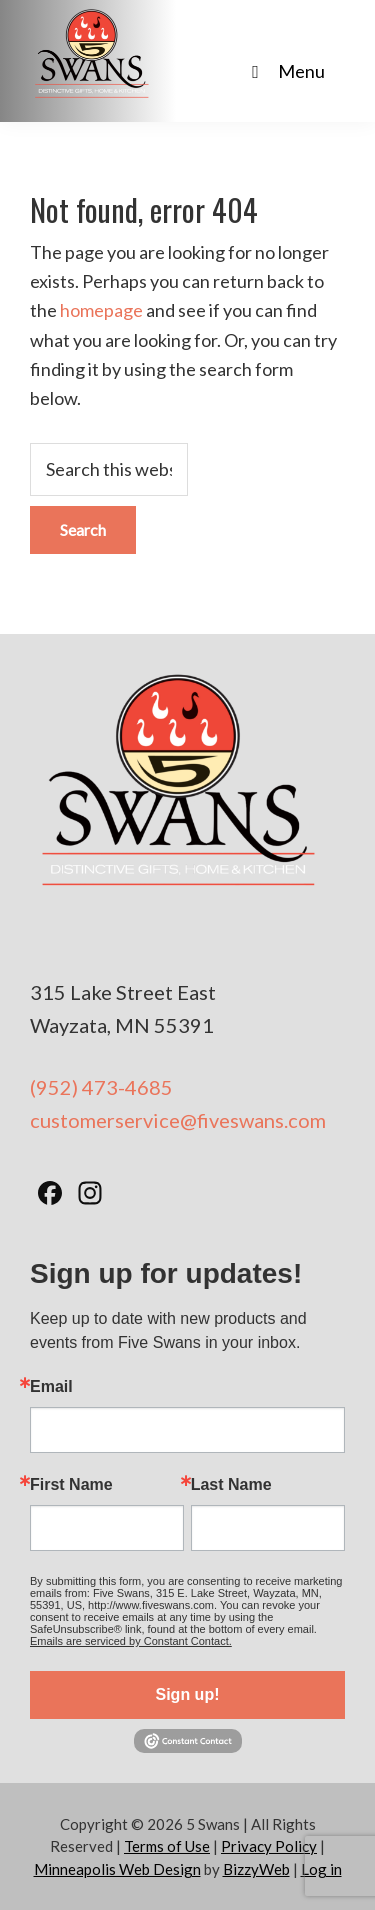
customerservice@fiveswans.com (178, 1120)
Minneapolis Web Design (117, 1869)
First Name (71, 1485)
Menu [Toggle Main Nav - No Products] (284, 71)
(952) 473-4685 (101, 1087)
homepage (101, 310)
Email (51, 1387)
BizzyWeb (256, 1869)
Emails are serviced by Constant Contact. (131, 1641)
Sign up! (188, 1694)
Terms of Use (167, 1846)
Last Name (231, 1485)
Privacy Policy (269, 1846)
